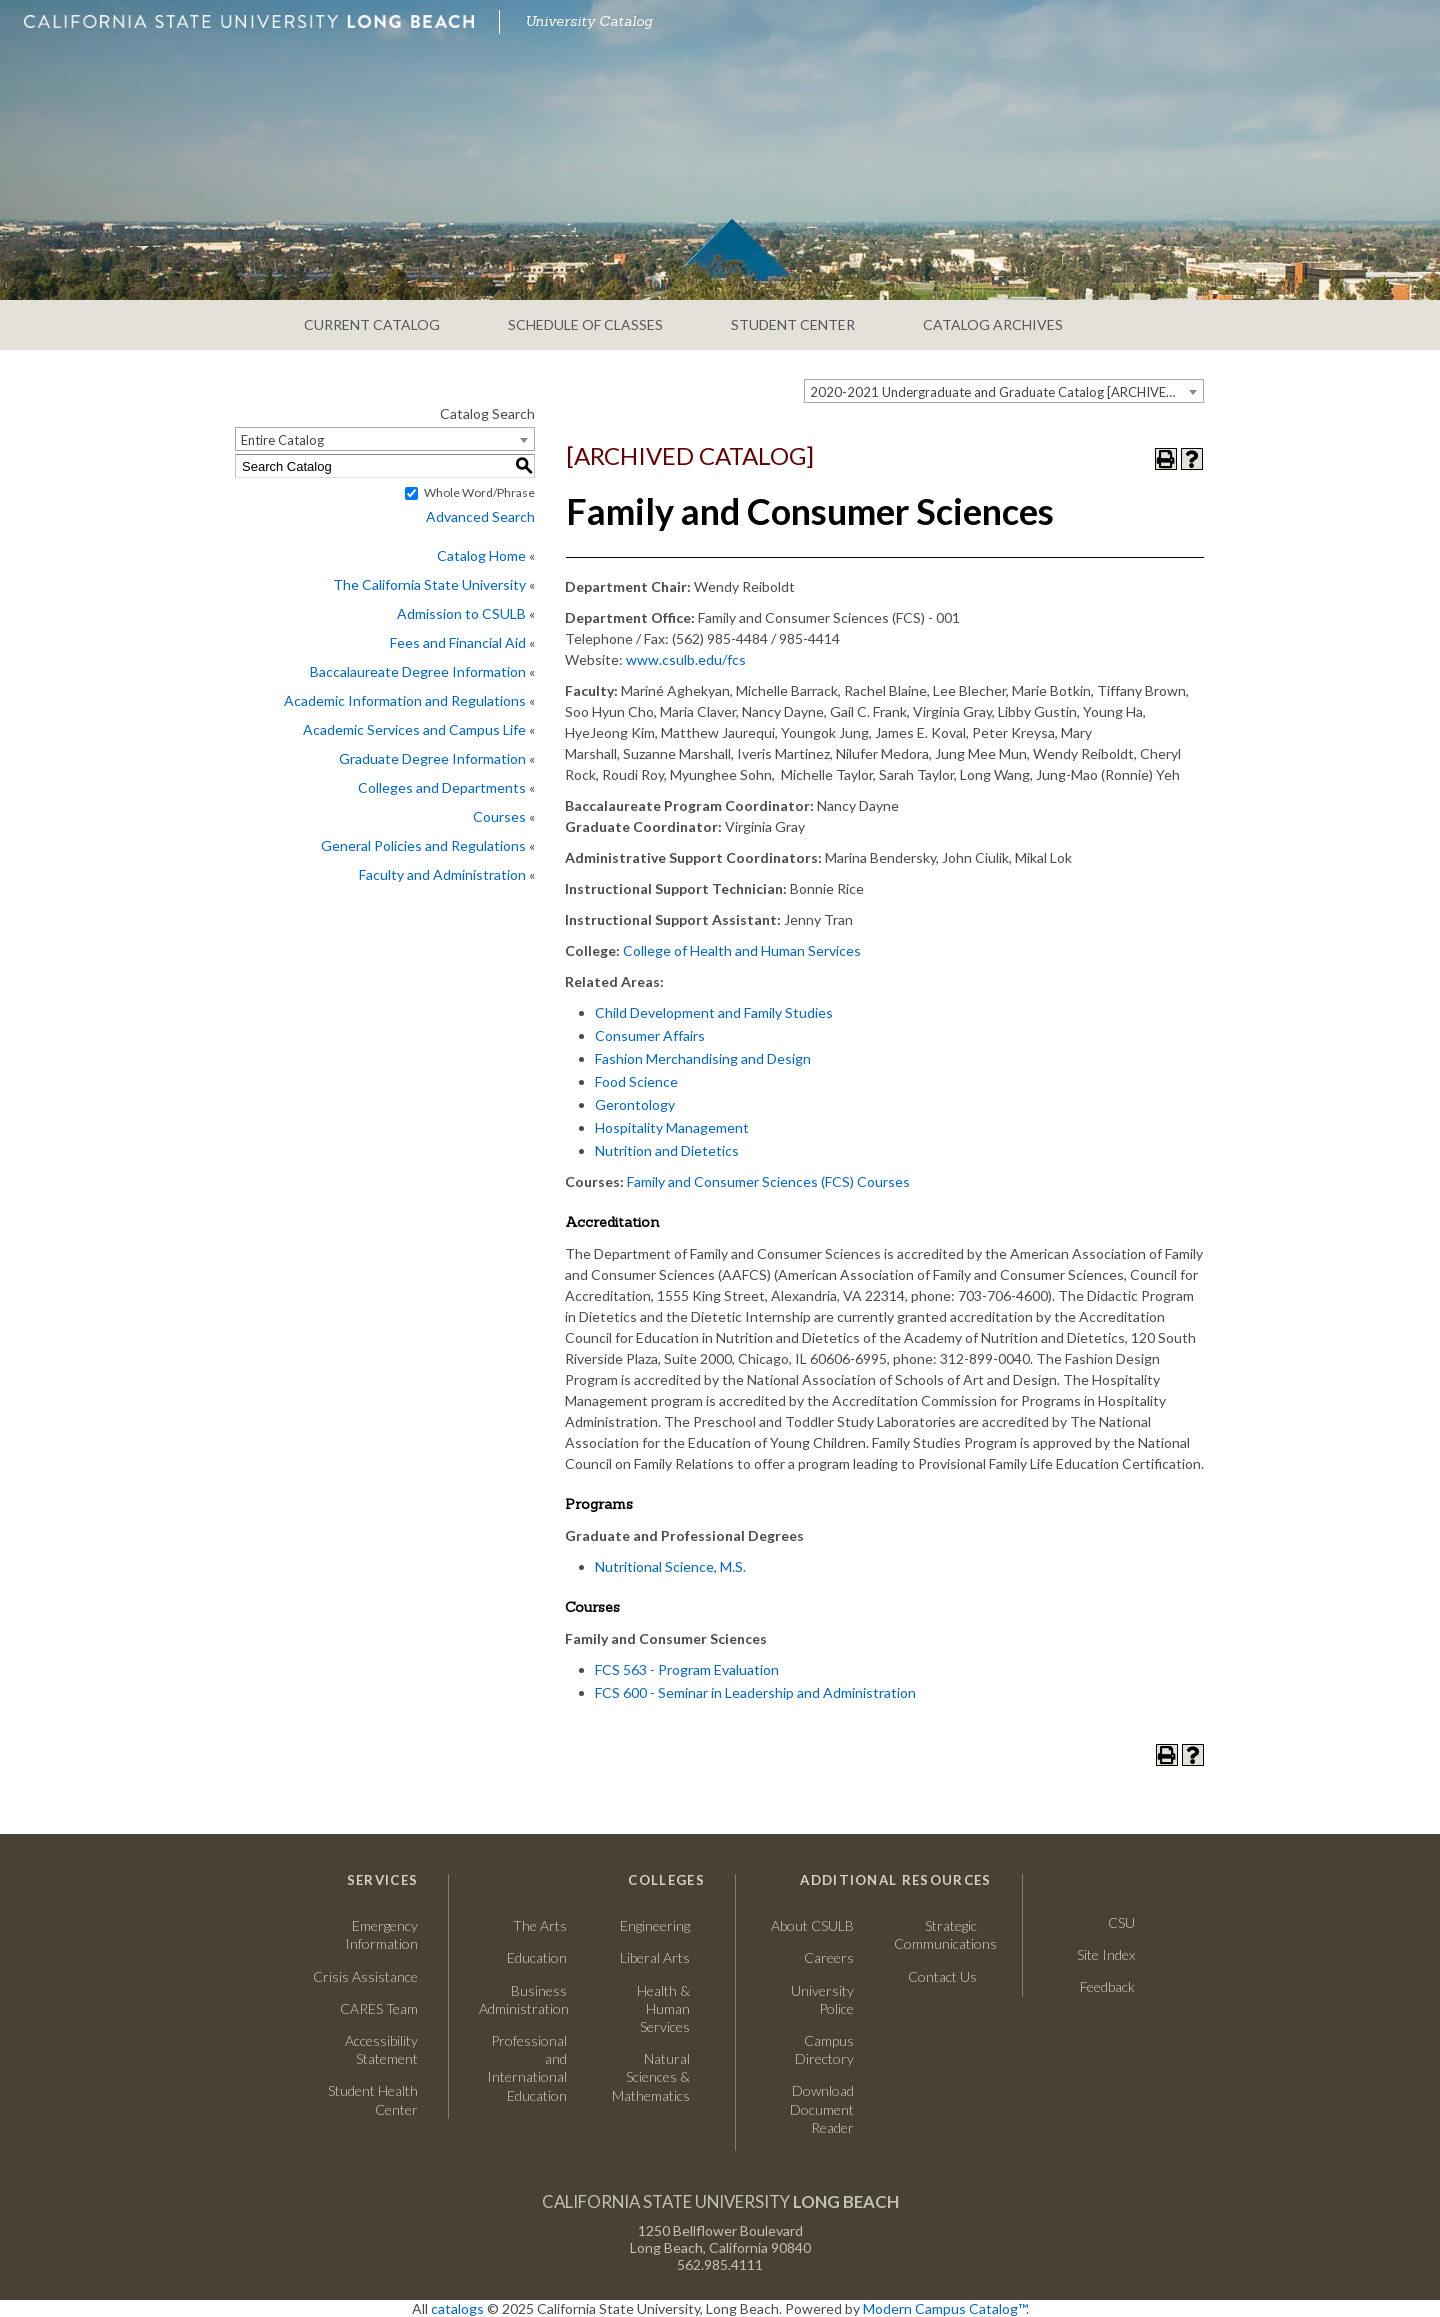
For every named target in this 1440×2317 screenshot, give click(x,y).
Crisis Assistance (365, 1976)
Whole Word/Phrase (479, 492)
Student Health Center (373, 2099)
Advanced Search (480, 516)
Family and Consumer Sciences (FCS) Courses (768, 1181)
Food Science (636, 1081)
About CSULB (812, 1925)
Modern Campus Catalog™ (944, 2308)
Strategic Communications (935, 1934)
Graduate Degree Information (432, 758)
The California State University (429, 584)
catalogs (457, 2308)
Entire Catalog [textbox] (282, 440)
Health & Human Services (663, 2008)
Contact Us (935, 1977)
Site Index (1106, 1954)
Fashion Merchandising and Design (703, 1058)
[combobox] (1004, 391)
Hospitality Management (672, 1127)
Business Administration (523, 1999)
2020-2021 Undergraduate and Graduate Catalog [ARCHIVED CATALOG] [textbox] (1006, 392)
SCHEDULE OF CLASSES (585, 324)
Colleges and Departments (442, 787)
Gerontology (635, 1104)
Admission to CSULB (461, 613)
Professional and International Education (527, 2068)
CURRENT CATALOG (372, 324)
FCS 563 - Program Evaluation (687, 1669)
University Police (822, 1999)
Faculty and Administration (442, 874)
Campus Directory (824, 2049)
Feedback (1107, 1986)
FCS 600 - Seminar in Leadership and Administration (755, 1692)
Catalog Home (481, 555)
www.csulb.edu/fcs (686, 659)
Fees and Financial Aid (458, 642)
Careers (810, 1957)
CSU (1121, 1922)
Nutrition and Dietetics (667, 1150)
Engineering (655, 1925)
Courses (499, 816)
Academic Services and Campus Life (414, 729)
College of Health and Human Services (742, 950)
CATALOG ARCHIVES (993, 324)
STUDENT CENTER (793, 324)
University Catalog (589, 21)
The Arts (540, 1925)
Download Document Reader (822, 2108)
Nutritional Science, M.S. (670, 1566)
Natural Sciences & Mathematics (651, 2076)
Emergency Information (381, 1934)
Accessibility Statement (381, 2049)
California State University (720, 2201)
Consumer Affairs (650, 1035)
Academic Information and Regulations (405, 700)
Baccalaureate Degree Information (418, 671)
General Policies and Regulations (423, 845)
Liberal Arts (655, 1957)
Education (537, 1957)
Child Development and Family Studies (714, 1012)
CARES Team (379, 2008)
